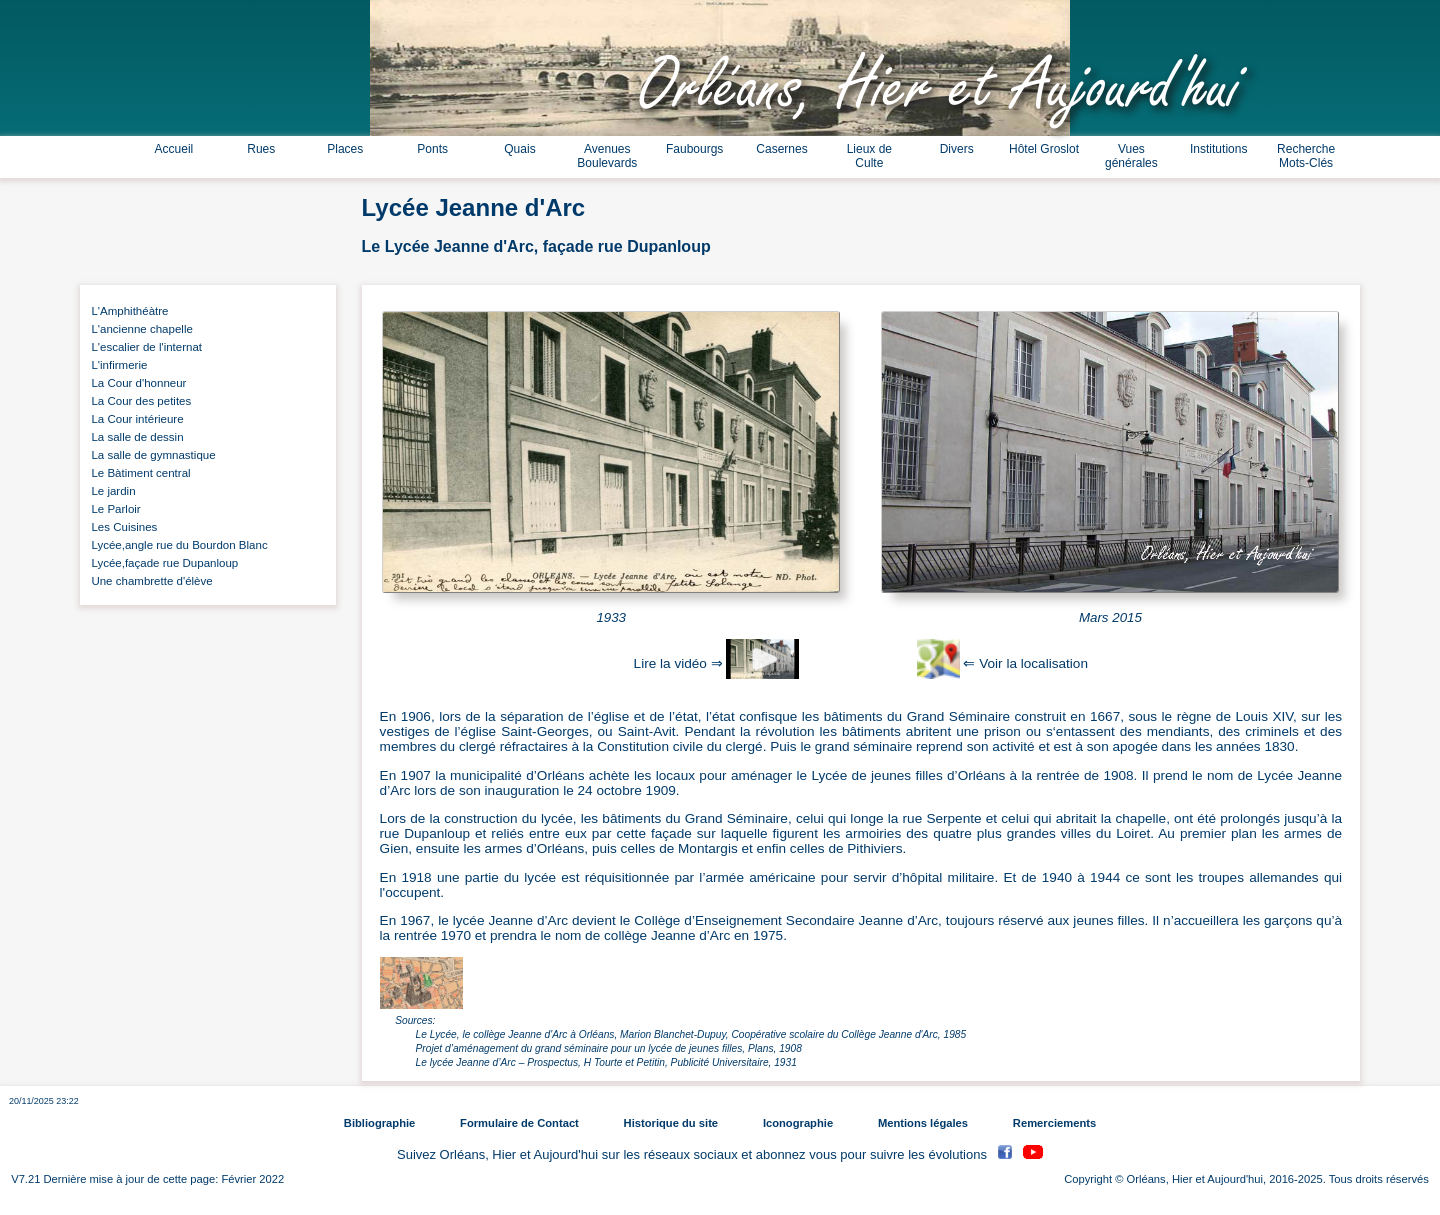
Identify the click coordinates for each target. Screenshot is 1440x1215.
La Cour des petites (138, 401)
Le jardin (110, 491)
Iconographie (798, 1123)
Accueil (174, 149)
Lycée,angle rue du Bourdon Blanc (176, 545)
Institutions (1218, 149)
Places (345, 149)
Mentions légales (923, 1123)
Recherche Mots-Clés (1306, 156)
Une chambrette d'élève (149, 581)
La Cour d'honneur (135, 383)
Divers (957, 149)
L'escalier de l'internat (143, 347)
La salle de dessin (134, 437)
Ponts (432, 149)
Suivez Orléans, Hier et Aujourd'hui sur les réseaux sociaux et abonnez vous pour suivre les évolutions (694, 1154)
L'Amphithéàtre (127, 311)
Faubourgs (694, 149)
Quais (519, 149)
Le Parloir (113, 509)
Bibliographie (379, 1123)
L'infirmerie (116, 365)
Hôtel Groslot (1044, 149)
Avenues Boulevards (607, 156)
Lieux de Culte (869, 156)
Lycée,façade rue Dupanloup (161, 563)
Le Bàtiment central (138, 473)
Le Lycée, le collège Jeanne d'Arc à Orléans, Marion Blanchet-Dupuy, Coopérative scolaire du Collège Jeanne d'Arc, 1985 (691, 1034)
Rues (261, 149)
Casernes (781, 149)
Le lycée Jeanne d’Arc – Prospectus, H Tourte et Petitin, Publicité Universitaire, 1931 (606, 1062)
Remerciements (1054, 1123)
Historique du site (671, 1123)
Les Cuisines (121, 527)
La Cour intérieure (134, 419)
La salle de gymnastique (150, 455)
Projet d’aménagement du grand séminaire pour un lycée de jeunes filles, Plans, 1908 (609, 1048)
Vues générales (1131, 156)
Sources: (415, 1020)
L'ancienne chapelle (139, 329)
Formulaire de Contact (519, 1123)
